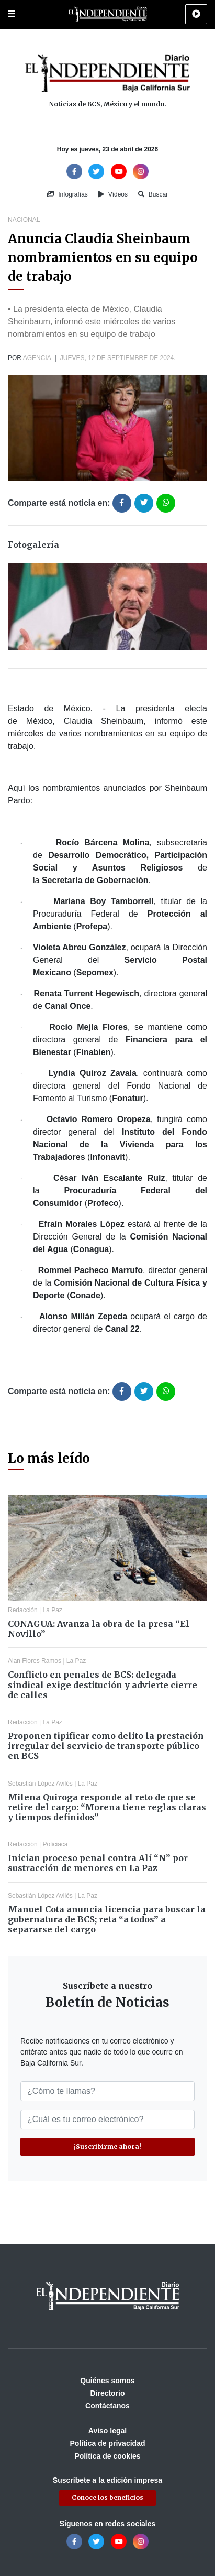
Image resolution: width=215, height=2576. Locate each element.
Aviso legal (107, 2431)
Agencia (37, 358)
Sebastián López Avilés (40, 1783)
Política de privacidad (107, 2443)
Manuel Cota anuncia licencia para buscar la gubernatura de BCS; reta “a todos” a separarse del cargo (107, 1919)
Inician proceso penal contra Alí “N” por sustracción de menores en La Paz (98, 1863)
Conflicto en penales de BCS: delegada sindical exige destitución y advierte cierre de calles (102, 1684)
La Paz (52, 1610)
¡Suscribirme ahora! (107, 2146)
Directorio (107, 2393)
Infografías (67, 194)
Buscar (153, 194)
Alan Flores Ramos (34, 1661)
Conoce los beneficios (107, 2498)
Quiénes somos (107, 2380)
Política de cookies (107, 2456)
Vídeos (113, 194)
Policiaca (55, 1844)
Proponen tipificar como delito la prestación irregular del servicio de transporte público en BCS (106, 1746)
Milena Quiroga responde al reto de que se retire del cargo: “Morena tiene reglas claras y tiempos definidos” (107, 1807)
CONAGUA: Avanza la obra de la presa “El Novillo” (98, 1628)
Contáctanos (107, 2405)
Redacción (23, 1610)
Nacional (24, 219)
